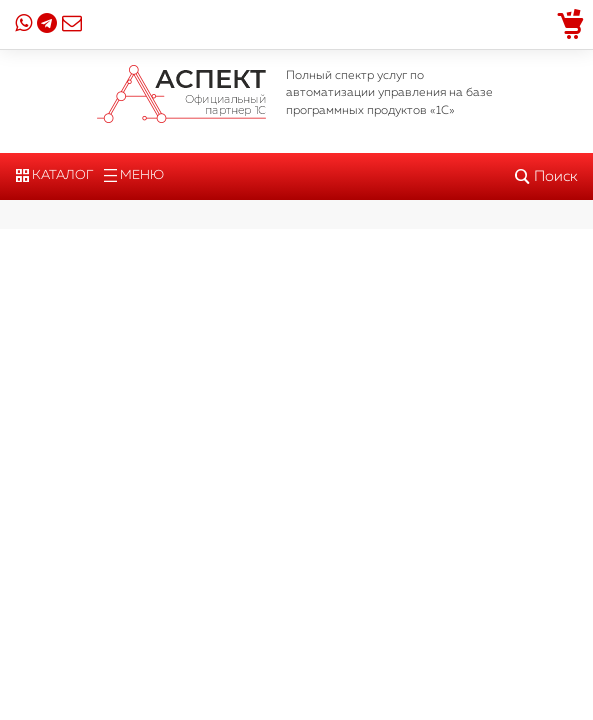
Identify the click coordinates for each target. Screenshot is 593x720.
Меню (134, 175)
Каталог (54, 175)
